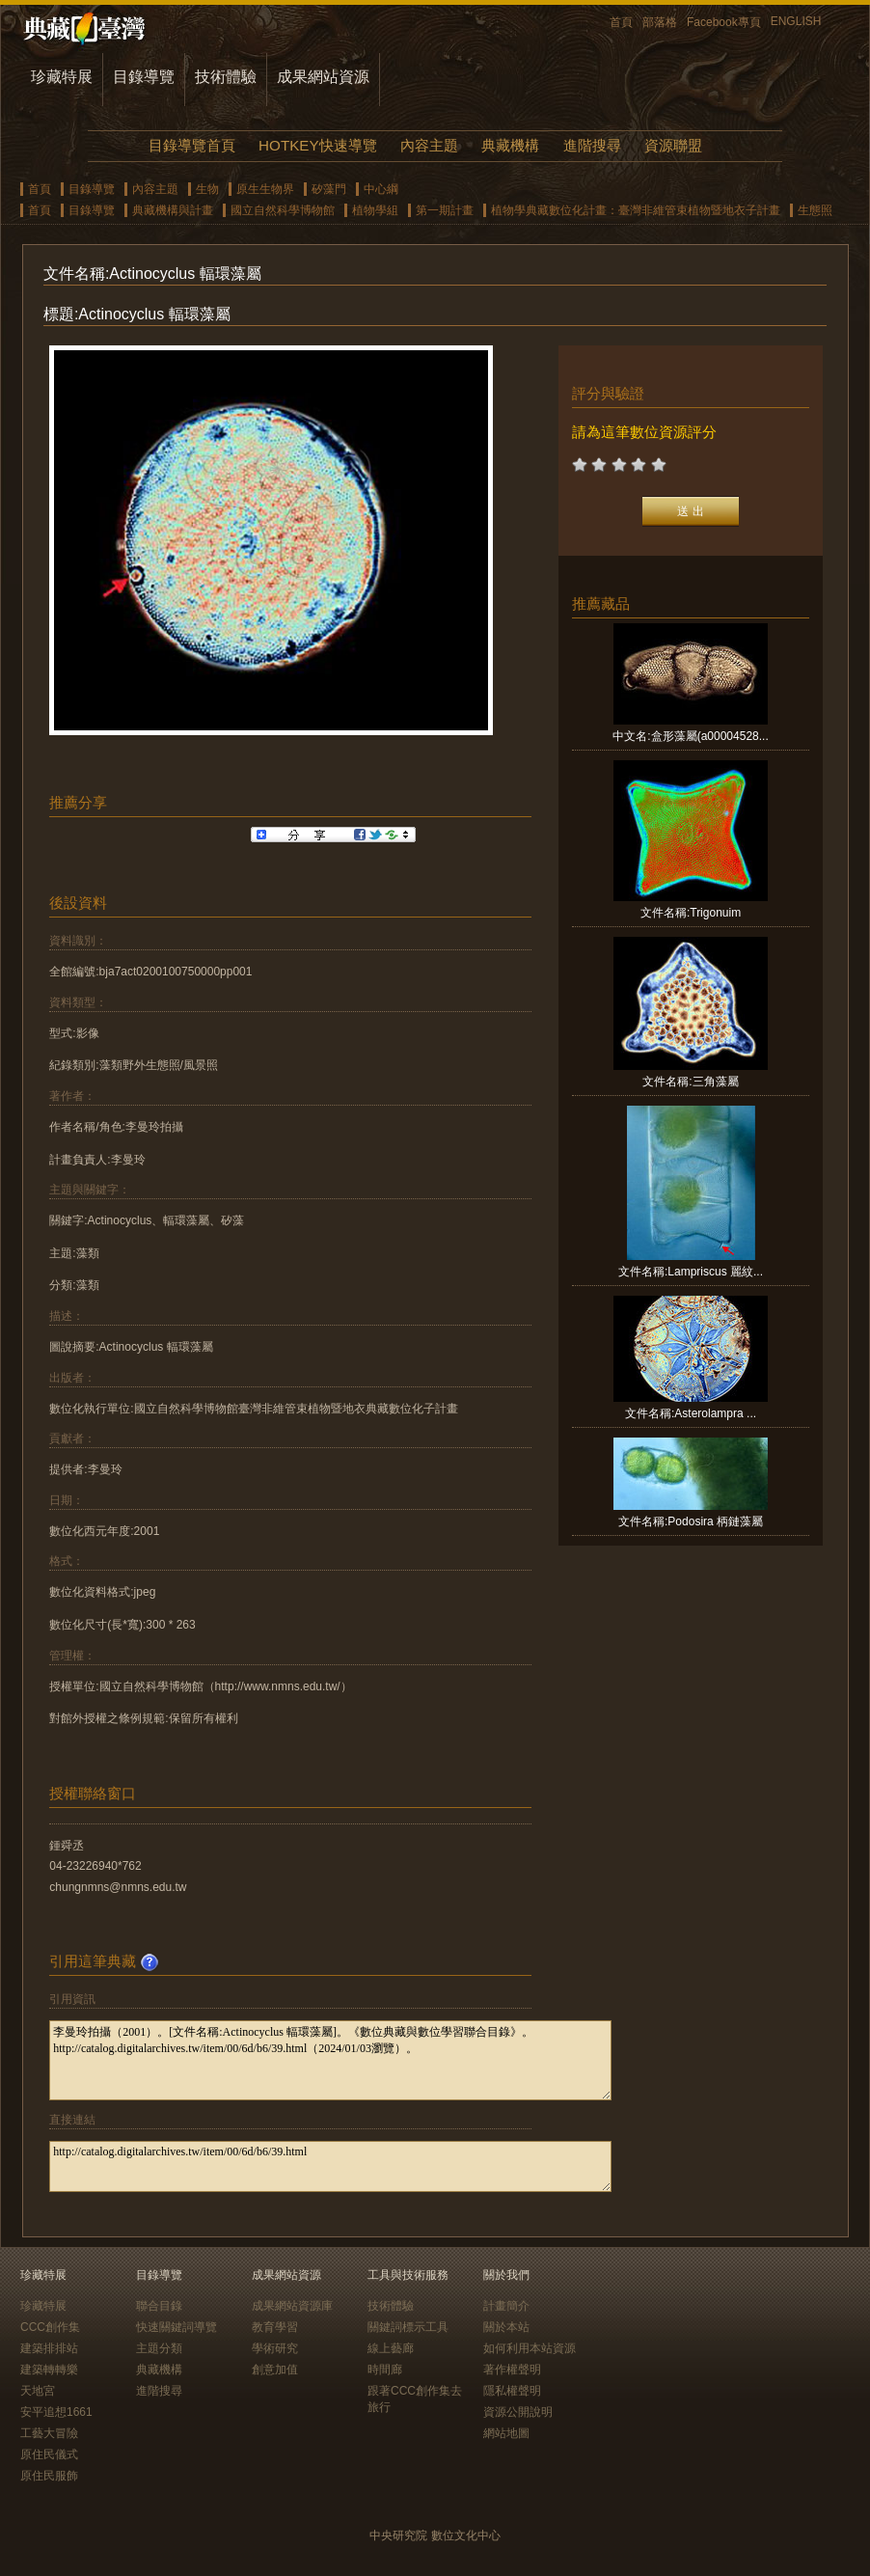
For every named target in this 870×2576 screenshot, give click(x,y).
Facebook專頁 (724, 22)
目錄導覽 (144, 77)
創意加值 (275, 2369)
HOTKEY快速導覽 (317, 145)
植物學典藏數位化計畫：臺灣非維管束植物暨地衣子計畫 (635, 210)
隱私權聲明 (512, 2391)
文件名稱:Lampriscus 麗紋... (690, 1271)
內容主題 (429, 145)
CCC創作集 (50, 2327)
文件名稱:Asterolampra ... (690, 1413)
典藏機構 (510, 145)
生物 (207, 189)
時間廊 (384, 2369)
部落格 (659, 22)
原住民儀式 (49, 2454)
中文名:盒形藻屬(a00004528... (690, 736)
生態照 (815, 210)
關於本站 (506, 2327)
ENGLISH (796, 21)
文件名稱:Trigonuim (690, 912)
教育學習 (275, 2327)
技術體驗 (226, 77)
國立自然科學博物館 (283, 210)
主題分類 (159, 2348)
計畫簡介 (506, 2306)
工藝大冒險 (49, 2433)
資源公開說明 (518, 2412)
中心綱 (381, 189)
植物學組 (375, 210)
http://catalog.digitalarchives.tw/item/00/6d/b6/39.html (330, 2166)
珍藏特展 (62, 77)
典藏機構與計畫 (172, 210)
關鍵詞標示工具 (408, 2327)
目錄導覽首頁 (192, 145)
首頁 (621, 22)
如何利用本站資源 (529, 2348)
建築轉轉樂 (49, 2369)
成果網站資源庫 (292, 2306)
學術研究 (275, 2348)
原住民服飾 (49, 2475)
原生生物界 (265, 189)
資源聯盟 (673, 145)
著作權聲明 (512, 2369)
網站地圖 (506, 2433)
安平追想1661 (56, 2412)
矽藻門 (329, 189)
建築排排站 (49, 2348)
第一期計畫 (445, 210)
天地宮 (37, 2391)
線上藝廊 (390, 2348)
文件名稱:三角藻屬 (690, 1081)
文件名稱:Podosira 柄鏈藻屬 (690, 1521)
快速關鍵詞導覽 (176, 2327)
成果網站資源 (323, 77)
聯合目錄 (159, 2306)
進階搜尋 (592, 145)
